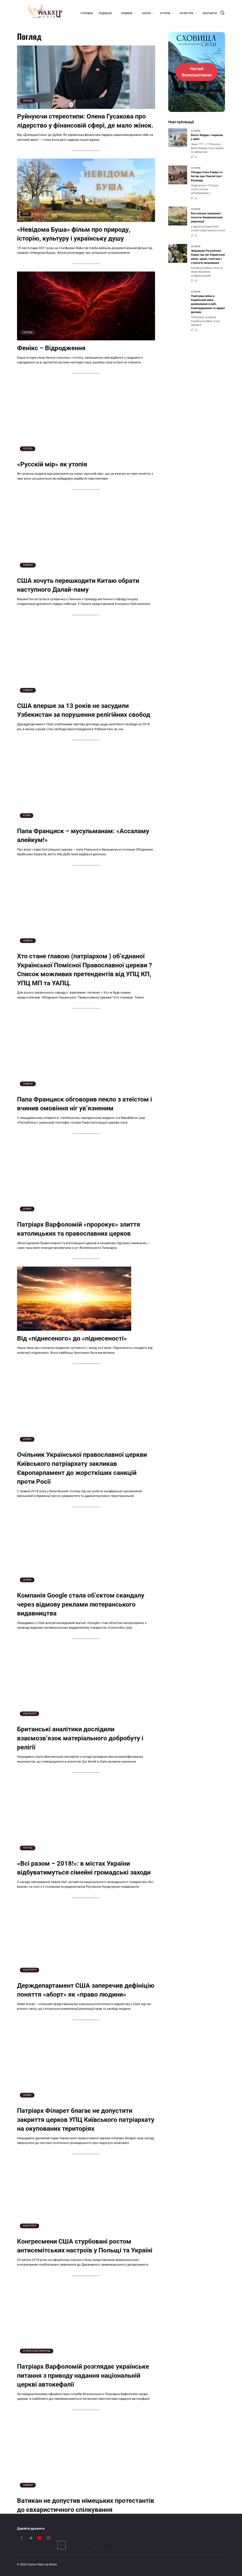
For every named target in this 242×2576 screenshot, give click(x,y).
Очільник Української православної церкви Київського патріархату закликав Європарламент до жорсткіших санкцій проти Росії (82, 1468)
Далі (108, 2545)
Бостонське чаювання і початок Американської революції (207, 217)
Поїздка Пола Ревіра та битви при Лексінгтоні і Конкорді (206, 176)
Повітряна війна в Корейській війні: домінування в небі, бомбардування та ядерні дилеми (208, 304)
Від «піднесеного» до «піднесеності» (72, 1338)
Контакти (210, 13)
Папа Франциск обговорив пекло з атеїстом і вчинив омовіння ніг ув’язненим (84, 1103)
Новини (126, 13)
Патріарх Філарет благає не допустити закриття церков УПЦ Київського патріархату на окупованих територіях (85, 2119)
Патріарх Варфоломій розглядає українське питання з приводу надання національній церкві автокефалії (83, 2375)
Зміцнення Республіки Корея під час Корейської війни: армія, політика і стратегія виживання (208, 256)
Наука (146, 13)
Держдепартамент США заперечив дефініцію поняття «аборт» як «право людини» (85, 1990)
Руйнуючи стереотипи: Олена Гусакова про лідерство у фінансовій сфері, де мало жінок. (85, 121)
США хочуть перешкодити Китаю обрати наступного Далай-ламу (78, 585)
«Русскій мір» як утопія (52, 464)
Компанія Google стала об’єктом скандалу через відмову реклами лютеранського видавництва (80, 1604)
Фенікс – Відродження (51, 348)
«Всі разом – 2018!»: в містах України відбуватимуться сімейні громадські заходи (84, 1868)
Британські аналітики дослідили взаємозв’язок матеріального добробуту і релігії (80, 1738)
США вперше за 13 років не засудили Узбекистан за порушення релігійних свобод (83, 710)
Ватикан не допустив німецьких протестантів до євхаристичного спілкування (85, 2505)
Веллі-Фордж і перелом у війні (207, 137)
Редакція (105, 13)
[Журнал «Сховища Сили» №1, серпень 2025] (196, 72)
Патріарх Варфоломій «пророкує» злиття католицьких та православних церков (78, 1229)
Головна (87, 13)
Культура (186, 13)
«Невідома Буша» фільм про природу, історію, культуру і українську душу (73, 234)
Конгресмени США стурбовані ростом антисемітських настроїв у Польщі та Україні (84, 2246)
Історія (165, 13)
